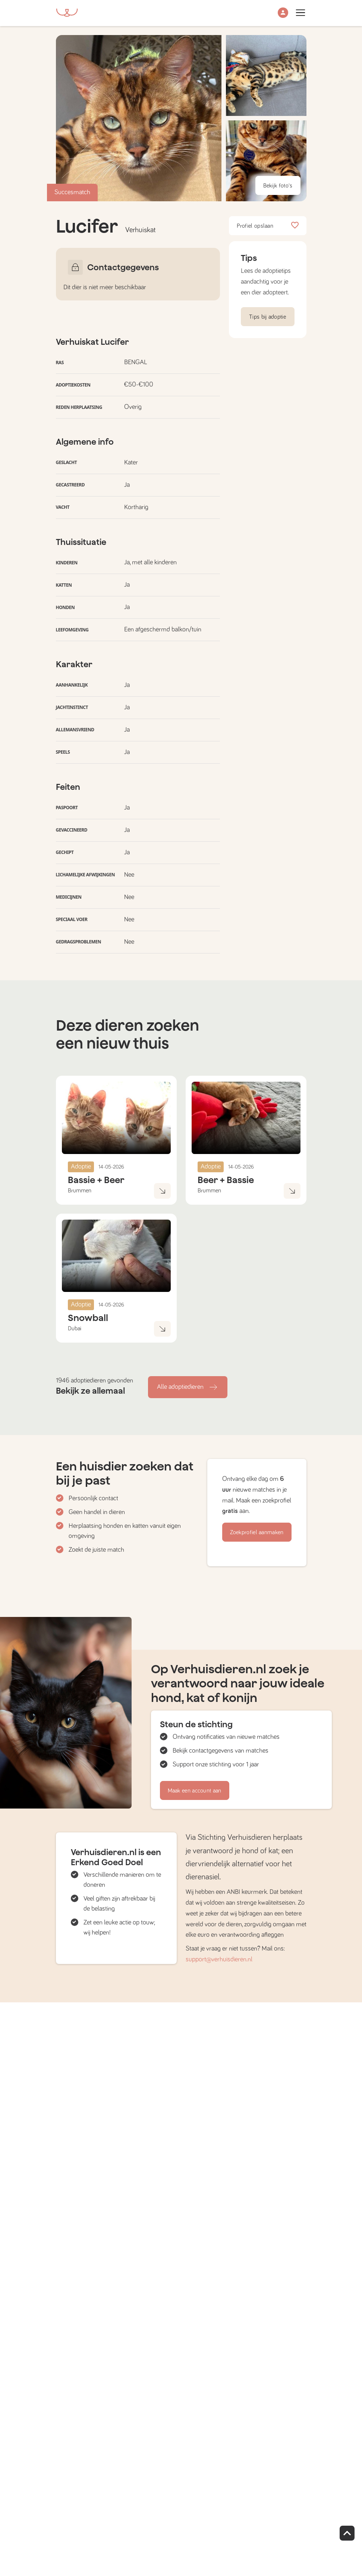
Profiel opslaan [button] (268, 226)
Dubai (74, 1328)
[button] (283, 13)
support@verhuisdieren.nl (219, 1959)
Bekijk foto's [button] (278, 186)
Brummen (79, 1191)
